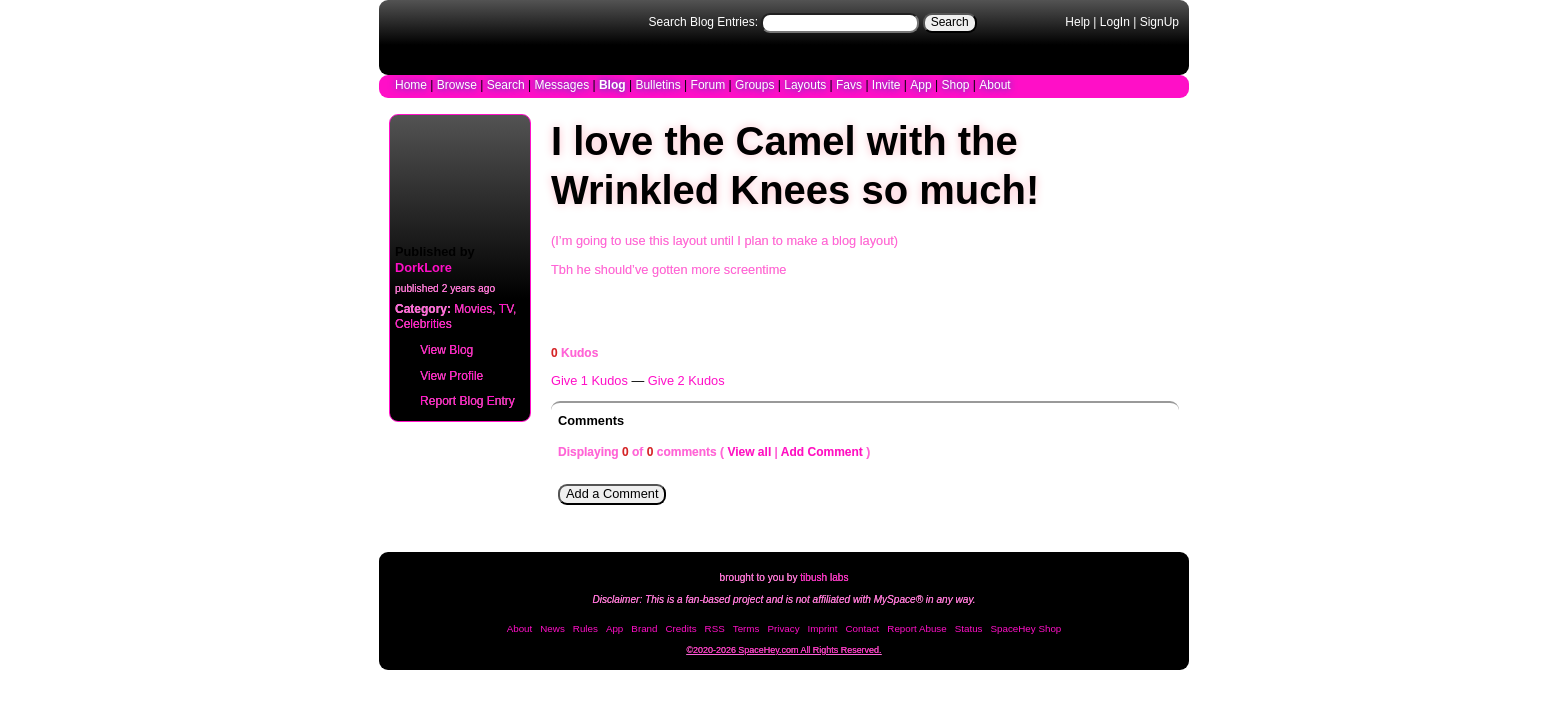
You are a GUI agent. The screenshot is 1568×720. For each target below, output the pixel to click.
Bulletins (657, 85)
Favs (849, 85)
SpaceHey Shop (1026, 628)
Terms (746, 628)
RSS (715, 628)
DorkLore (423, 267)
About (994, 85)
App (920, 85)
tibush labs (824, 577)
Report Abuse (916, 628)
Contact (863, 628)
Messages (561, 85)
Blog (612, 85)
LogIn (1115, 22)
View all (749, 452)
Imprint (823, 628)
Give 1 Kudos (589, 381)
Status (969, 628)
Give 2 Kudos (686, 381)
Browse (457, 85)
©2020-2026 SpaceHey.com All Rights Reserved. (783, 650)
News (552, 628)
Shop (955, 85)
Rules (585, 628)
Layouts (805, 85)
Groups (754, 85)
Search (950, 22)
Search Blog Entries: (703, 22)
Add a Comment (612, 493)
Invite (886, 85)
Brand (644, 628)
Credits (681, 628)
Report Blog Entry (455, 399)
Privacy (783, 628)
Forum (708, 85)
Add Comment (822, 452)
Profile (439, 374)
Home (411, 85)
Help (1077, 22)
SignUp (1159, 22)
